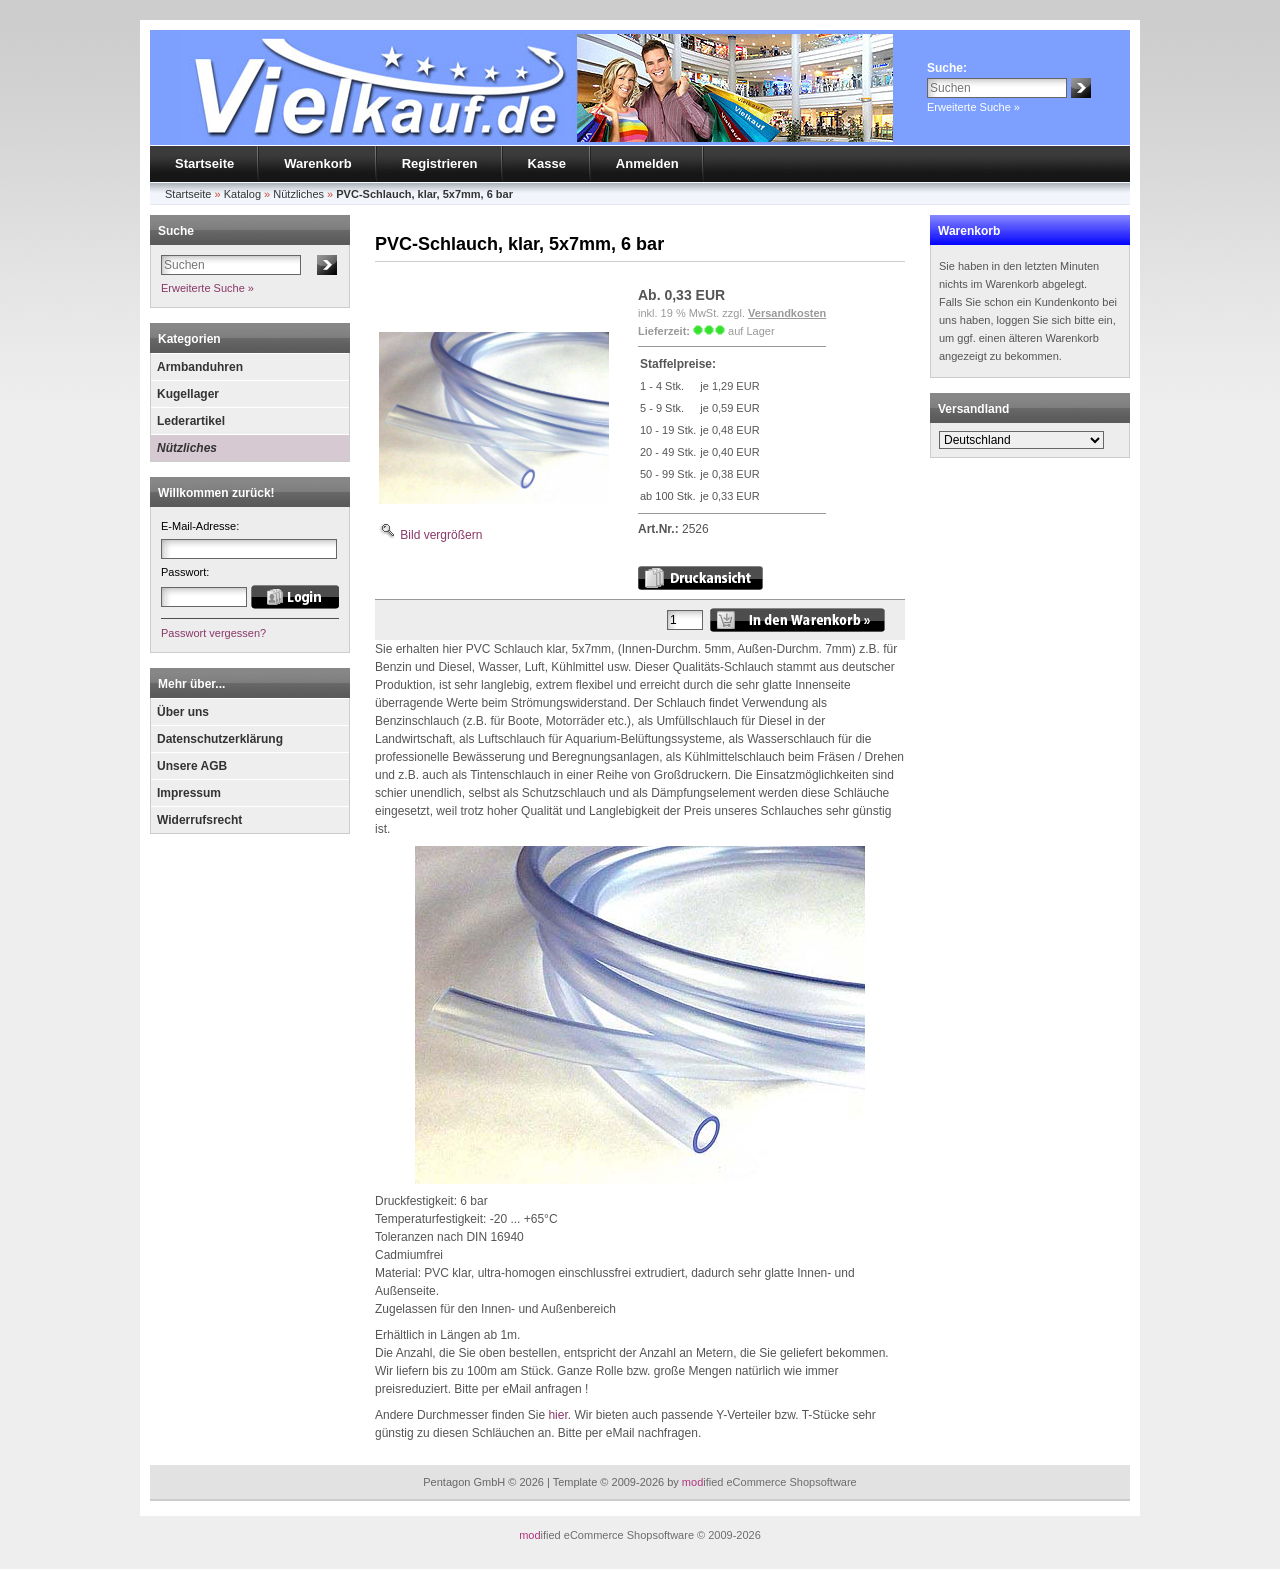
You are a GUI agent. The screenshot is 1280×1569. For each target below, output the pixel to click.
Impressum (189, 793)
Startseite (204, 163)
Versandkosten (787, 313)
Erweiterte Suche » (973, 107)
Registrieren (440, 163)
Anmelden (647, 163)
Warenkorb (317, 163)
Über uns (183, 712)
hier (557, 1415)
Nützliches (187, 448)
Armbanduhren (200, 367)
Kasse (547, 163)
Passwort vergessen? (213, 633)
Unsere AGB (192, 766)
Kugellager (188, 394)
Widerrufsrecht (199, 820)
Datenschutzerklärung (220, 739)
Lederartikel (191, 421)
